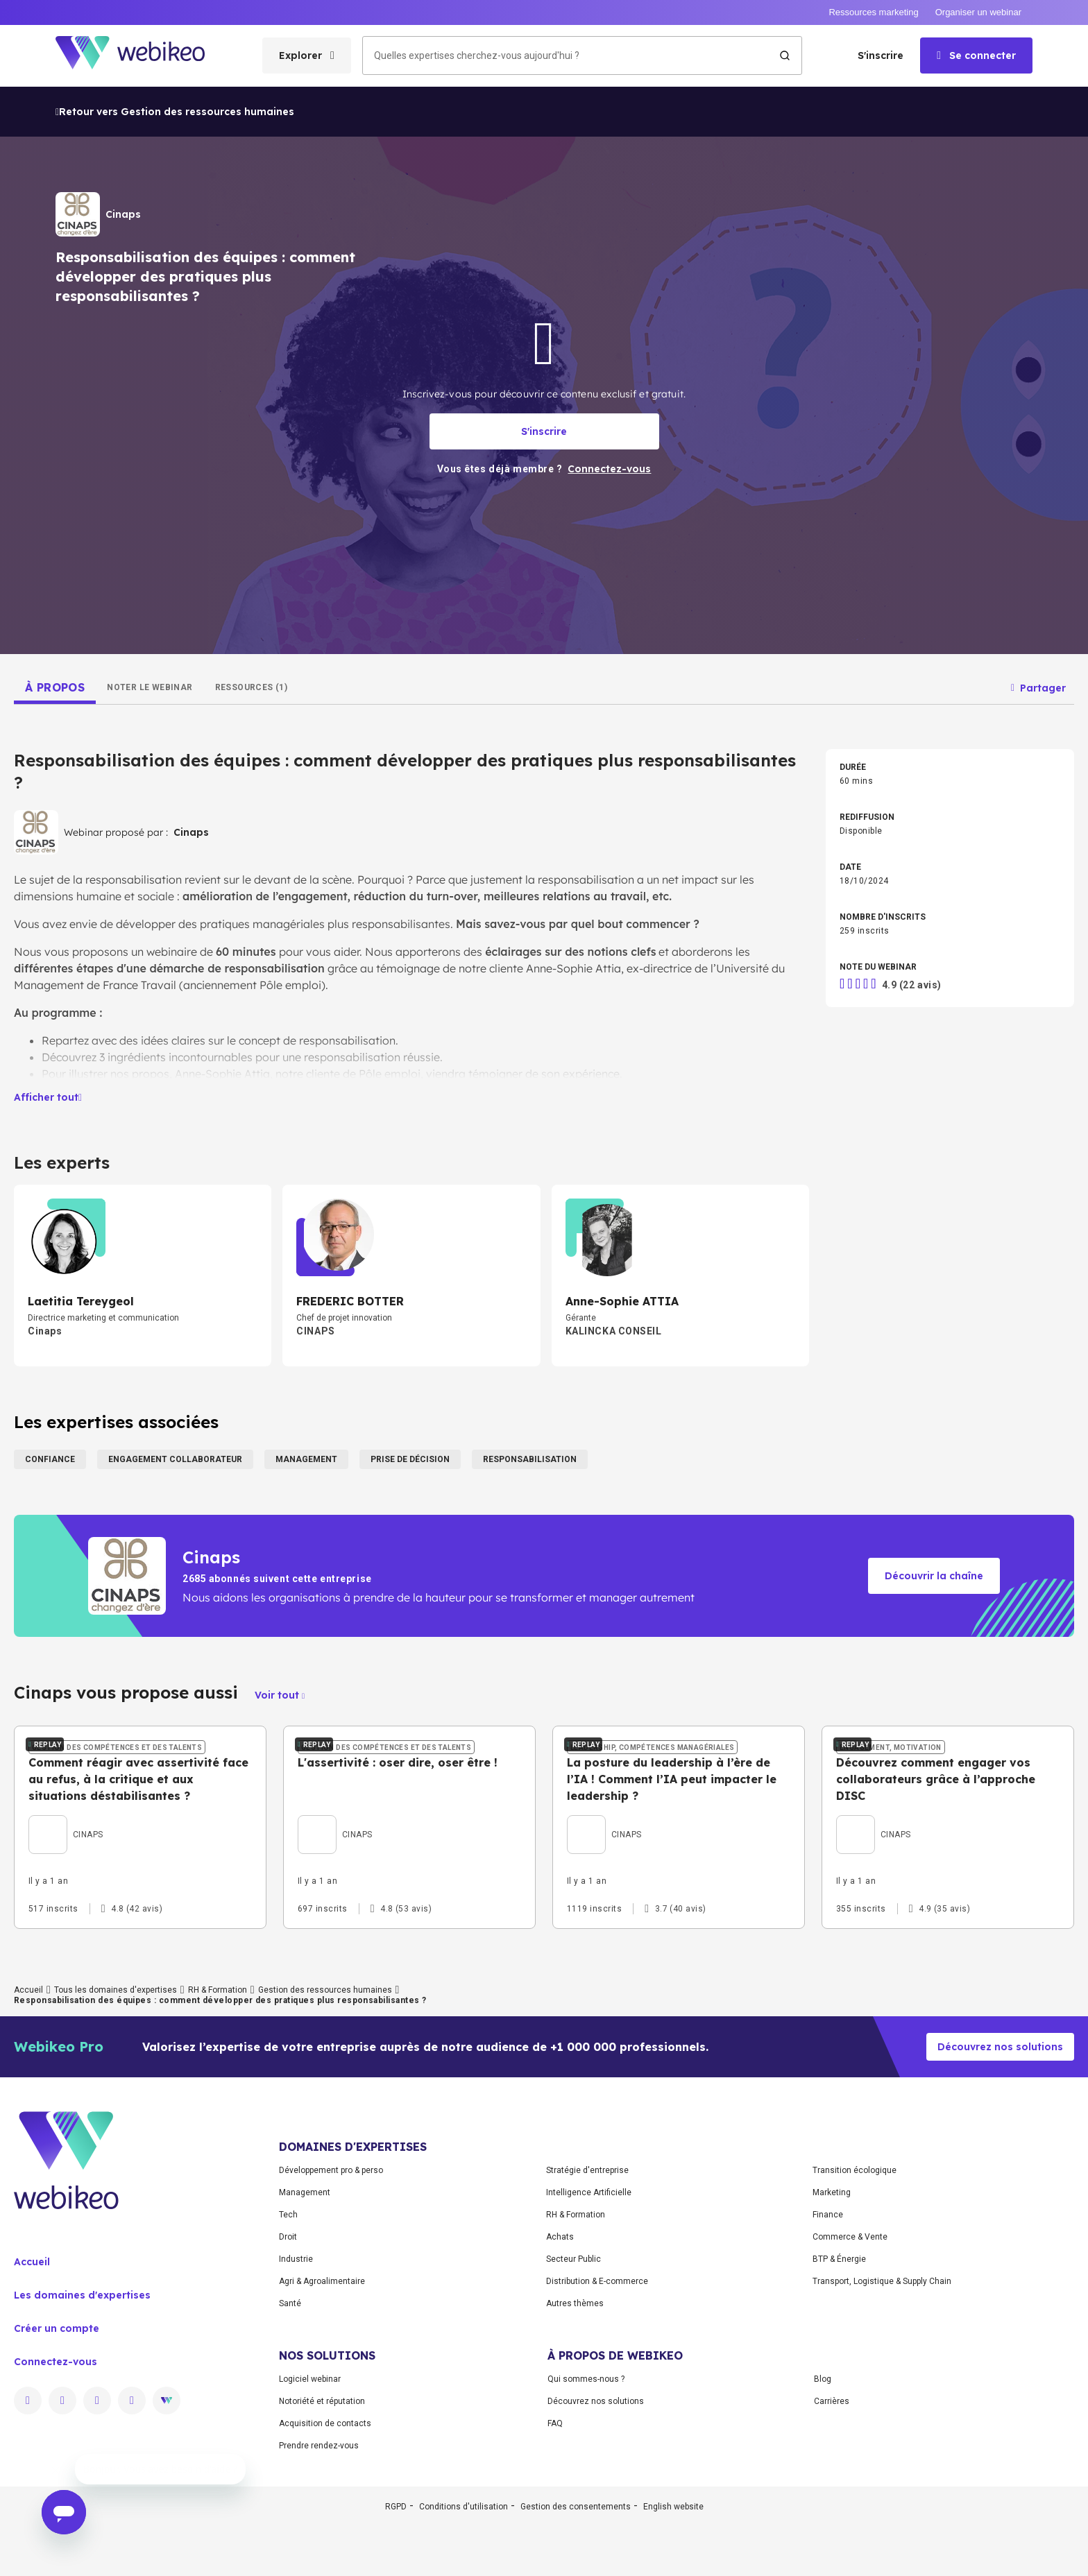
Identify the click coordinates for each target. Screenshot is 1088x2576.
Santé (290, 2423)
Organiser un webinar (978, 12)
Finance (828, 2334)
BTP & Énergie (839, 2378)
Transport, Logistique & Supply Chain (882, 2400)
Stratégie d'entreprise (587, 2289)
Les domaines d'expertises (82, 2414)
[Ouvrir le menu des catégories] (306, 55)
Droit (288, 2356)
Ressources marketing (873, 12)
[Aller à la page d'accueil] (142, 56)
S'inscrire (880, 55)
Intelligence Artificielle (588, 2312)
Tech (288, 2334)
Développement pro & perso (331, 2289)
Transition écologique (854, 2289)
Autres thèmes (575, 2423)
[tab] (55, 687)
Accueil (28, 2109)
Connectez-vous (55, 2481)
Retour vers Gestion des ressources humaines (175, 111)
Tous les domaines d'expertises (115, 2109)
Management (304, 2312)
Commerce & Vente (850, 2356)
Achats (560, 2356)
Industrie (296, 2378)
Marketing (832, 2312)
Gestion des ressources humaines (325, 2109)
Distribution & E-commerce (597, 2400)
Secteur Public (573, 2378)
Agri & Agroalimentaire (322, 2400)
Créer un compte (56, 2447)
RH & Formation (217, 2109)
